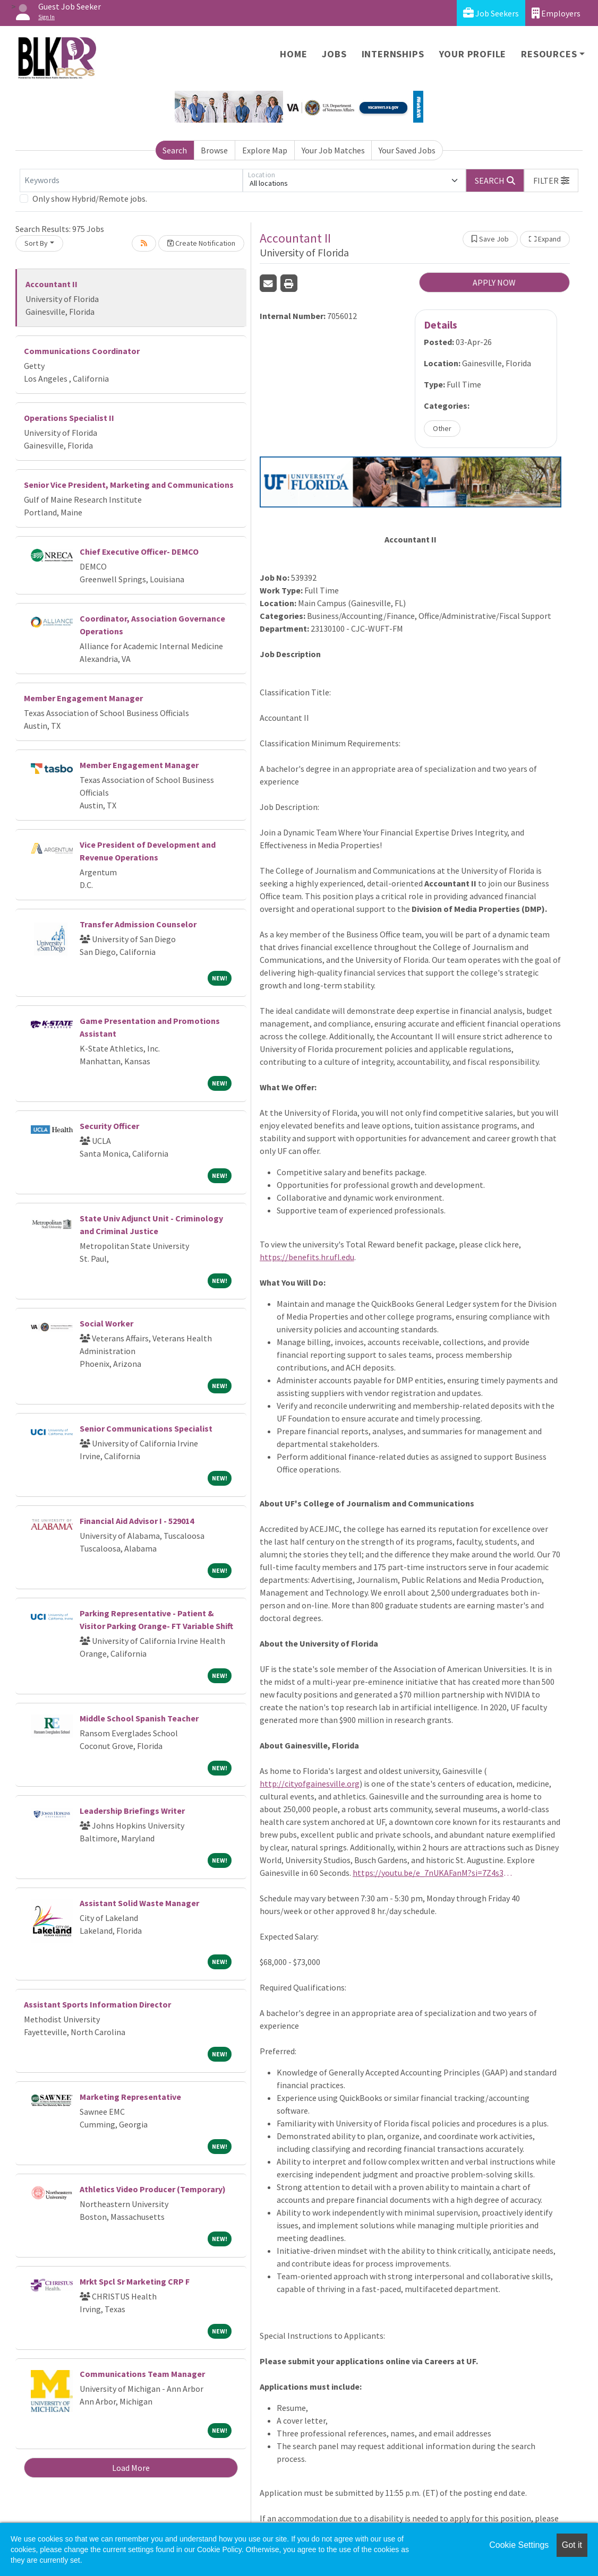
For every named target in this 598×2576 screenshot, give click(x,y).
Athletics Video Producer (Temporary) (153, 2189)
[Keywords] (131, 180)
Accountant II (51, 284)
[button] (551, 180)
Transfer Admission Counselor (138, 924)
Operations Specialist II (69, 417)
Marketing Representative (130, 2096)
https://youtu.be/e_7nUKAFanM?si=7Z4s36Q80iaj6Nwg (432, 1872)
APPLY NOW (494, 282)
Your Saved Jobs (407, 150)
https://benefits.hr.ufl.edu (307, 1257)
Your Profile (473, 54)
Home (293, 54)
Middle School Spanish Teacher (139, 1718)
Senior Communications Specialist (146, 1428)
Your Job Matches (333, 150)
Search (175, 150)
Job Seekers (491, 13)
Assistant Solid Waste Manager (139, 1903)
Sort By (36, 243)
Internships (393, 54)
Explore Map (264, 150)
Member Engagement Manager (83, 698)
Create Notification (201, 243)
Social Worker (106, 1323)
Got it (572, 2544)
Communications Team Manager (142, 2373)
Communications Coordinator (82, 351)
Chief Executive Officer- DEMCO (139, 551)
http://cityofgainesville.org (310, 1783)
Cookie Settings (519, 2544)
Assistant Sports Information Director (97, 2004)
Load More (131, 2467)
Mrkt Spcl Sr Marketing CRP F (135, 2281)
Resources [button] (549, 54)
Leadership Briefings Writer (132, 1810)
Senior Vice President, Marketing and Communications (129, 484)
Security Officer (109, 1126)
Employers (556, 13)
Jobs (334, 54)
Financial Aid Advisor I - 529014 (137, 1520)
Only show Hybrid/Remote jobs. (89, 198)
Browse (214, 150)
